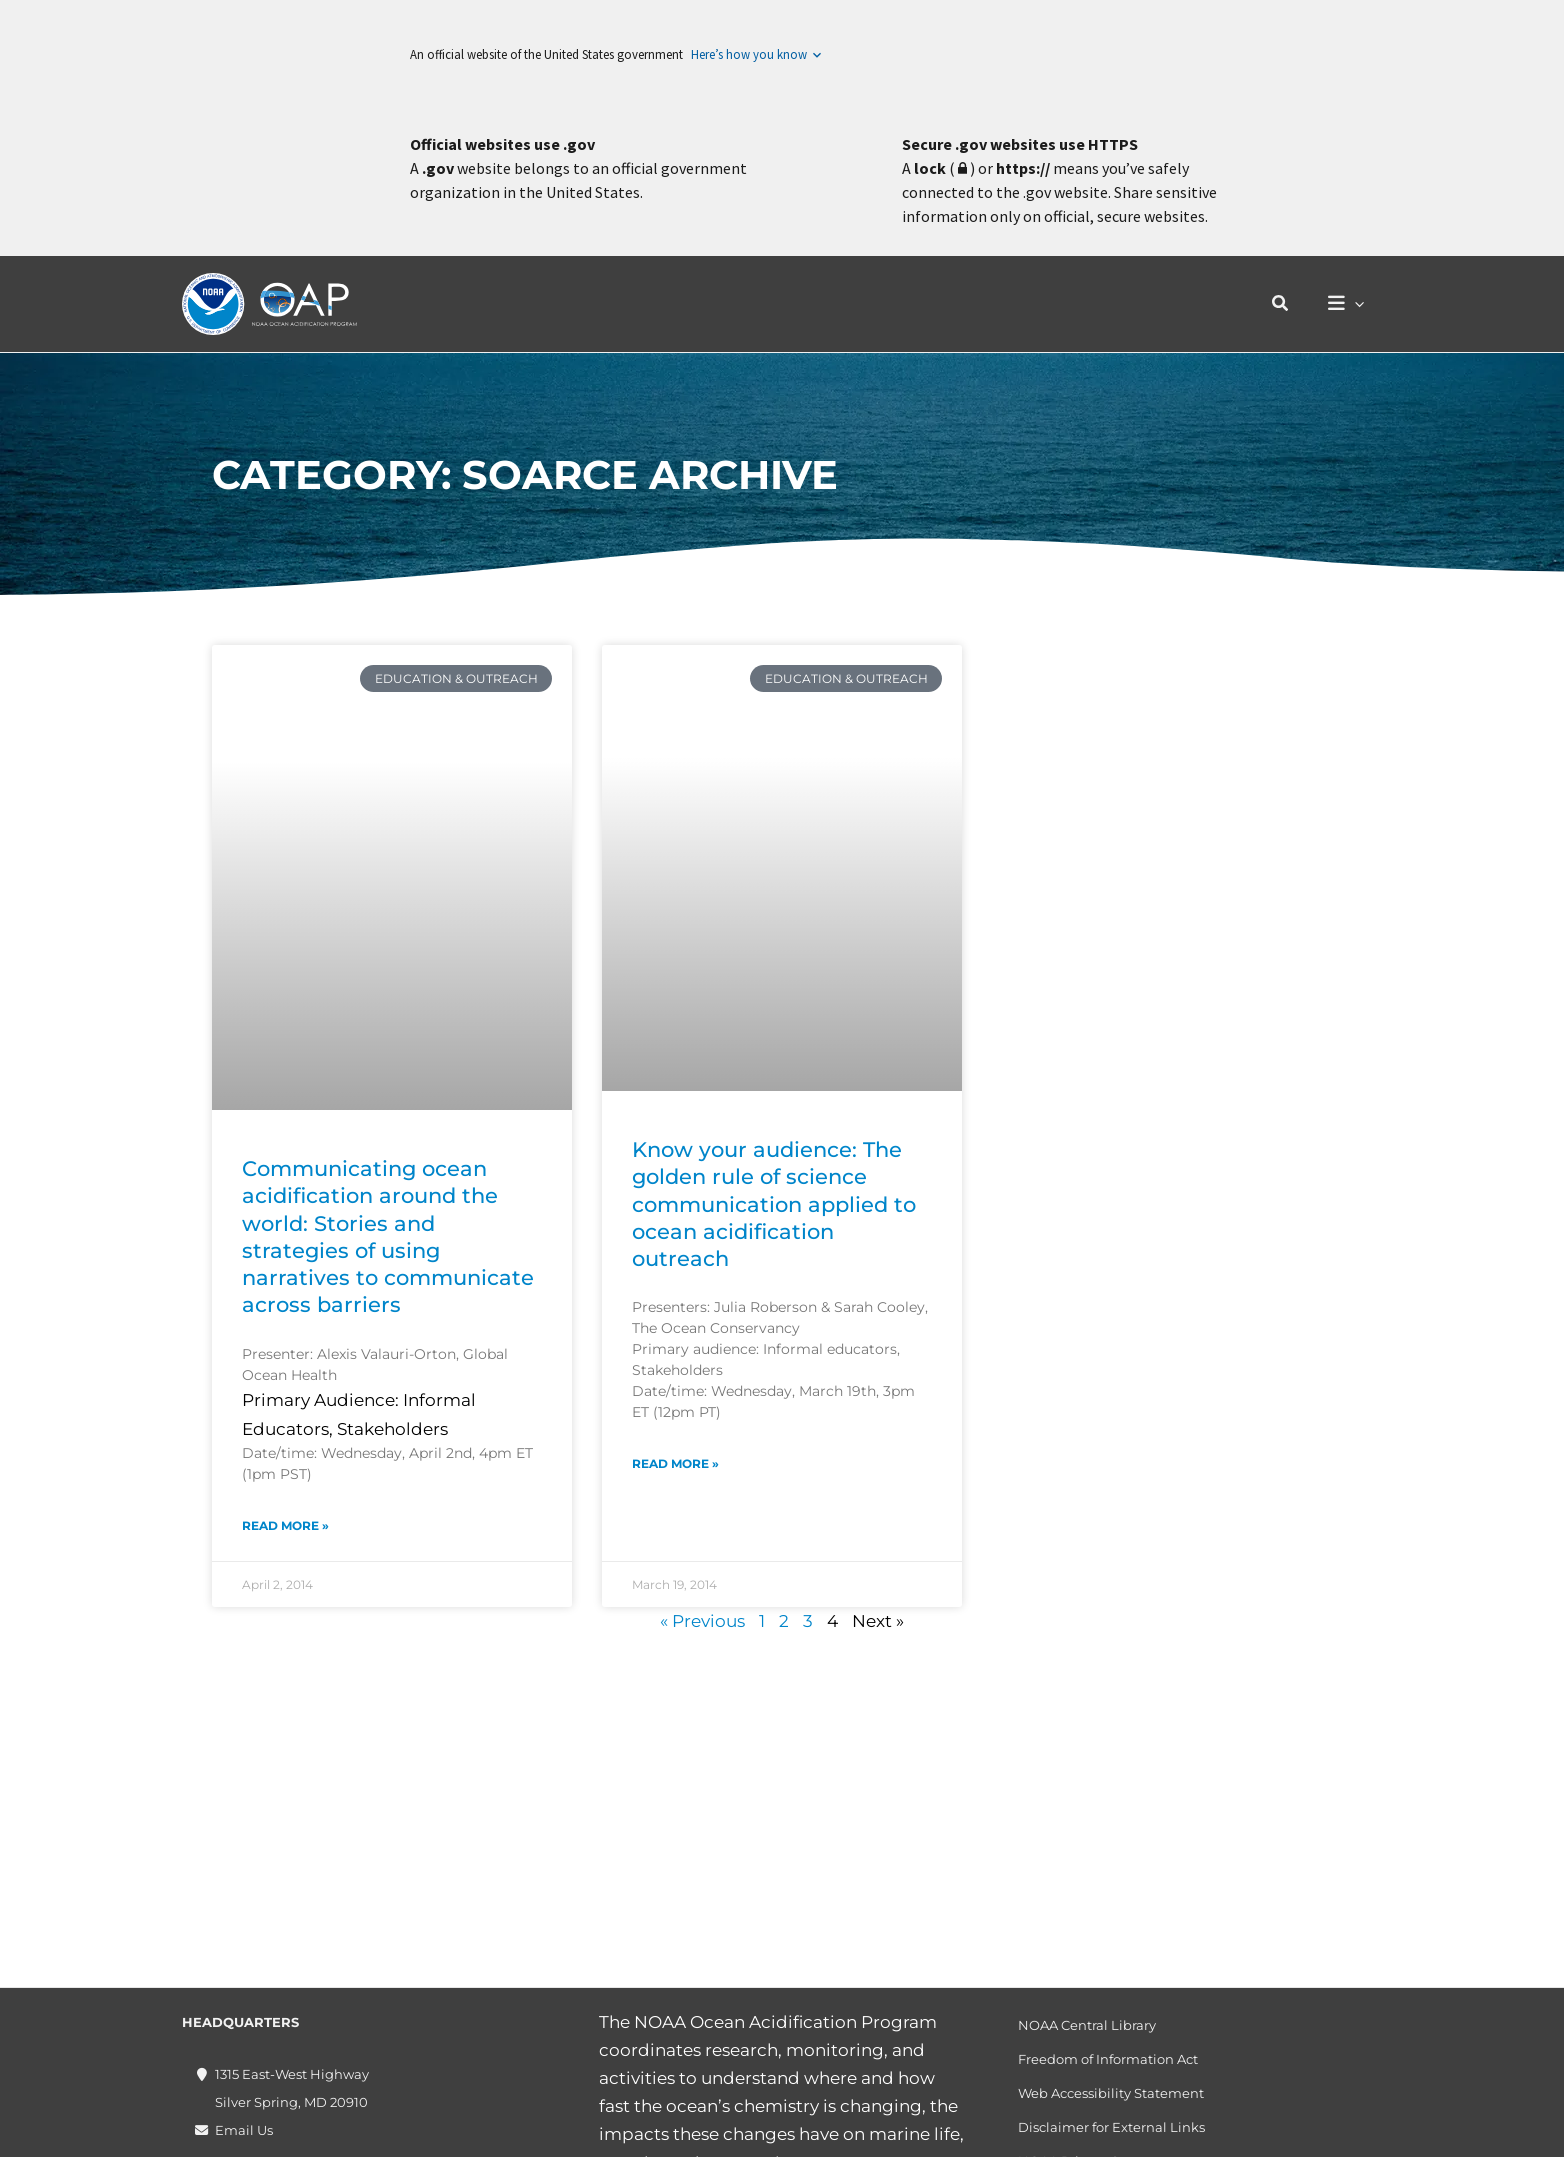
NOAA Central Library (1087, 2025)
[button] (1286, 304)
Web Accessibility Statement (1111, 2093)
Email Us (244, 2130)
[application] (1357, 304)
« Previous (702, 1621)
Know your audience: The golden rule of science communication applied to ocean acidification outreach (774, 1204)
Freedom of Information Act (1108, 2059)
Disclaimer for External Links (1111, 2127)
